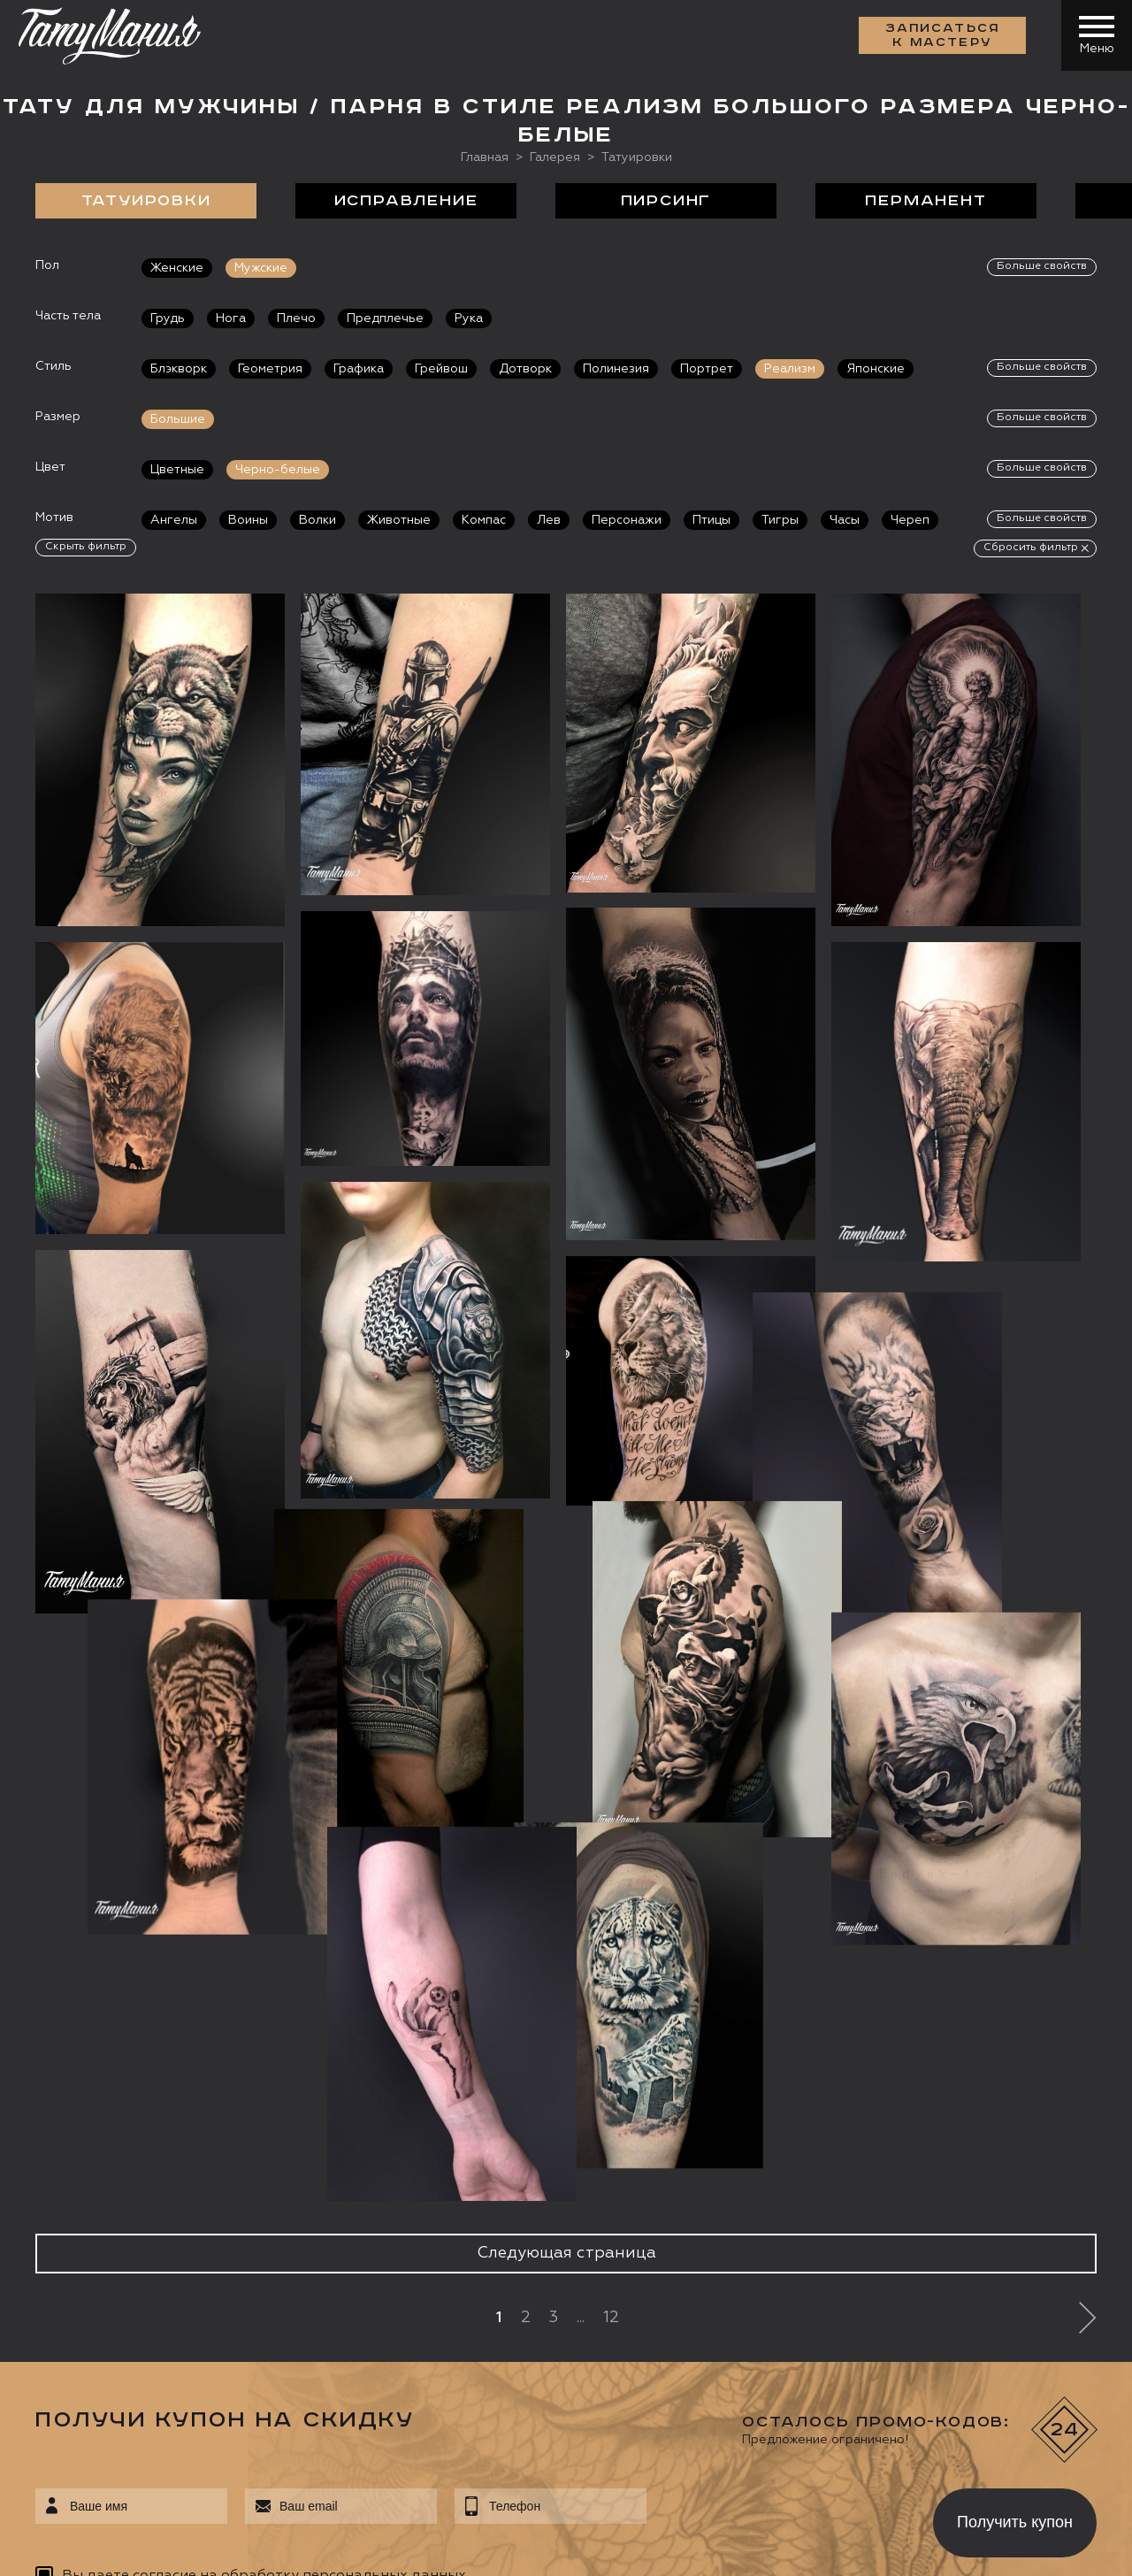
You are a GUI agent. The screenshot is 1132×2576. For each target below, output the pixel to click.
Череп (910, 520)
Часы (845, 520)
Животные (399, 520)
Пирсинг (666, 201)
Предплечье (385, 318)
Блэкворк (178, 369)
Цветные (177, 470)
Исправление (406, 201)
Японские (875, 369)
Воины (248, 520)
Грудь (167, 318)
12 (611, 2318)
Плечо (296, 318)
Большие (177, 419)
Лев (549, 520)
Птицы (711, 520)
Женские (176, 268)
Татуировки (146, 201)
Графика (358, 369)
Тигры (780, 520)
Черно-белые (277, 470)
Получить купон (1015, 2522)
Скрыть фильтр (85, 546)
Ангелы (173, 520)
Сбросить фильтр (1030, 547)
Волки (317, 520)
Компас (484, 520)
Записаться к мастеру (942, 35)
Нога (231, 318)
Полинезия (616, 369)
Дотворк (525, 369)
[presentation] (777, 2517)
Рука (469, 318)
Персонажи (627, 520)
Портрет (706, 369)
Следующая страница (566, 2253)
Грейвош (441, 369)
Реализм (789, 369)
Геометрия (270, 369)
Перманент (925, 201)
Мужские (260, 268)
